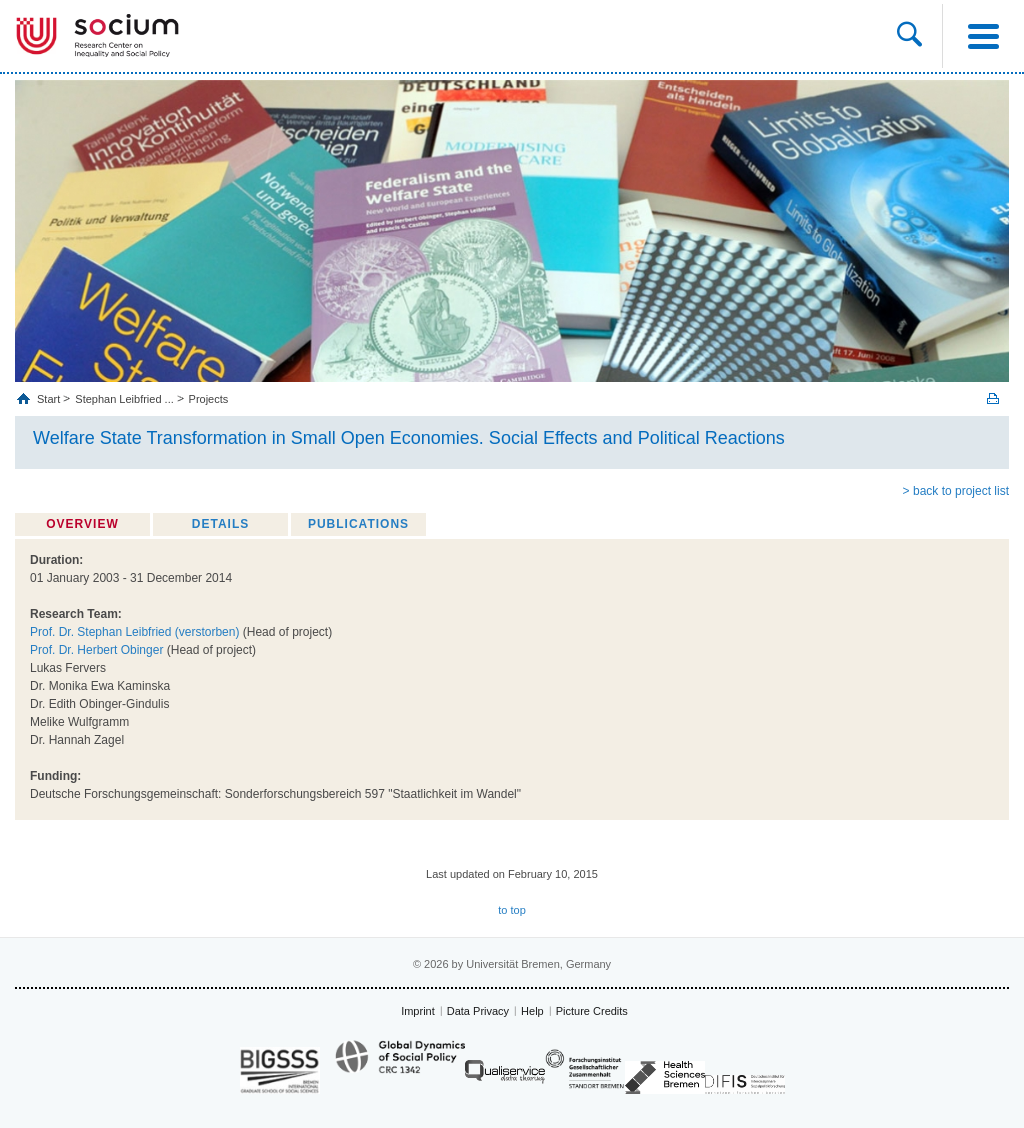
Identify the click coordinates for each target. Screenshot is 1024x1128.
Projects (209, 399)
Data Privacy (478, 1011)
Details (220, 524)
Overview (82, 524)
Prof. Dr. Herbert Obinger (96, 650)
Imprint (418, 1011)
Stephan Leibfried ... (124, 399)
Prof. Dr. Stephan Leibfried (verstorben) (134, 632)
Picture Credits (592, 1011)
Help (532, 1011)
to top (512, 910)
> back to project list (956, 491)
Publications (358, 524)
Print (993, 398)
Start (50, 399)
